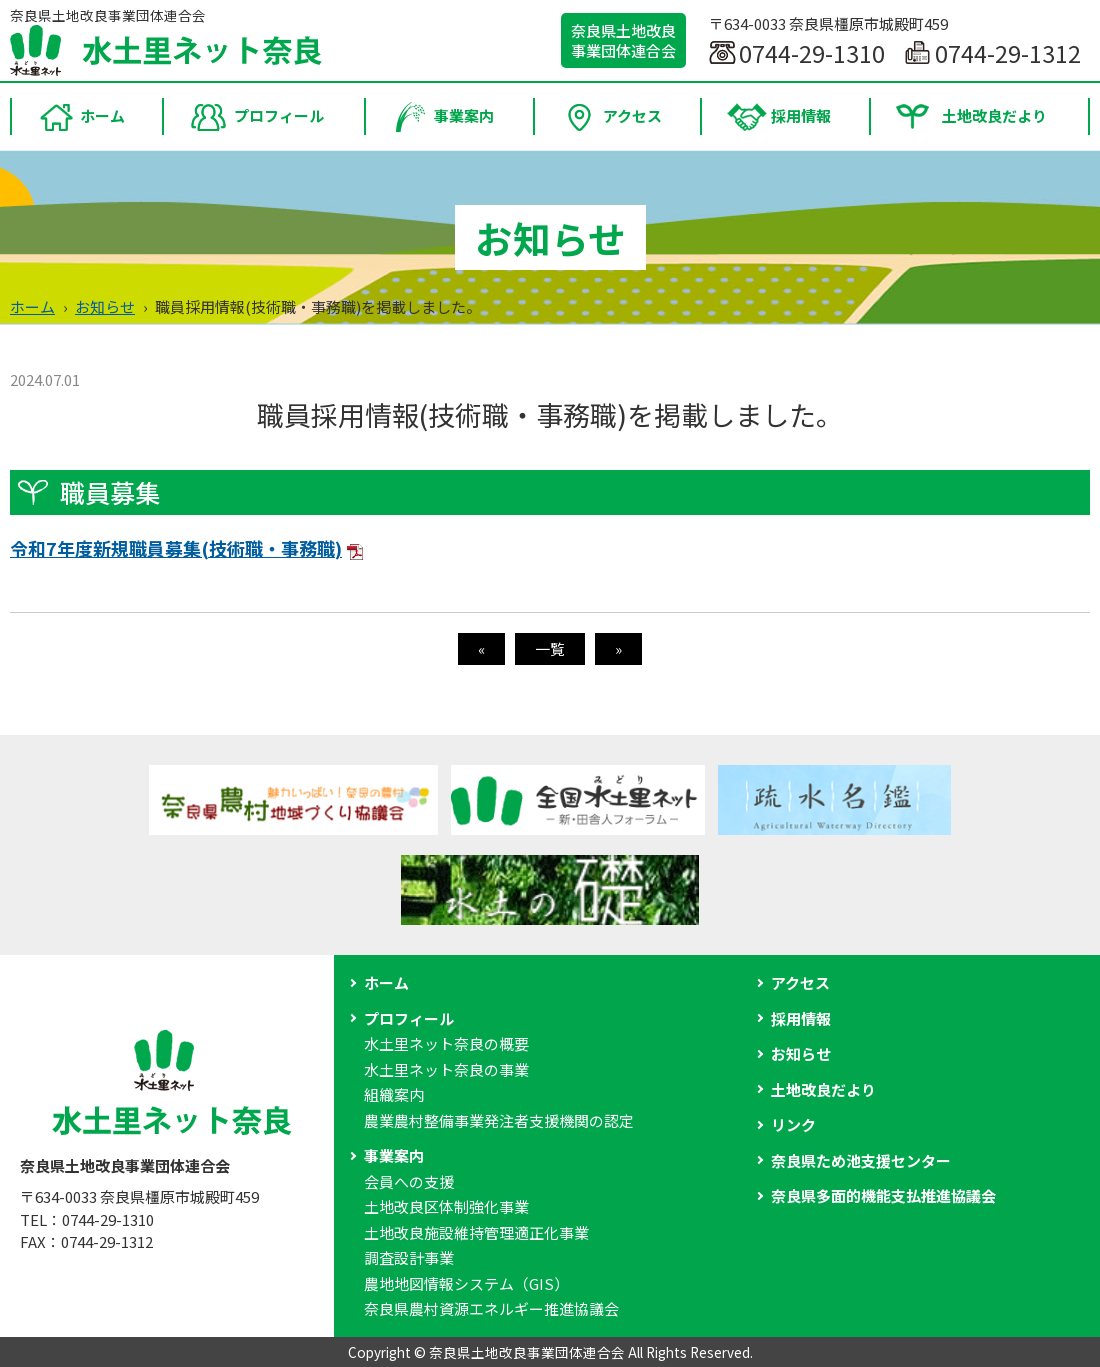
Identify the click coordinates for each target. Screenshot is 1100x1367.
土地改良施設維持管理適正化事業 (476, 1232)
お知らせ (105, 306)
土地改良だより (823, 1089)
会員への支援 (409, 1181)
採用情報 (801, 1018)
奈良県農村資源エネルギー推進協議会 (491, 1308)
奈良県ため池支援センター (861, 1160)
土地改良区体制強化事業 (446, 1206)
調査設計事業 (409, 1257)
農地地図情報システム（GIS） (466, 1283)
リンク (793, 1124)
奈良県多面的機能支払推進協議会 (883, 1195)
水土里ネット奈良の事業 (446, 1069)
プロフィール (409, 1018)
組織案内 (394, 1094)
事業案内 (394, 1155)
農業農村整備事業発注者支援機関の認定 (499, 1120)
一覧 (550, 648)
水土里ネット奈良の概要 (446, 1043)
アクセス (800, 982)
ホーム (32, 306)
